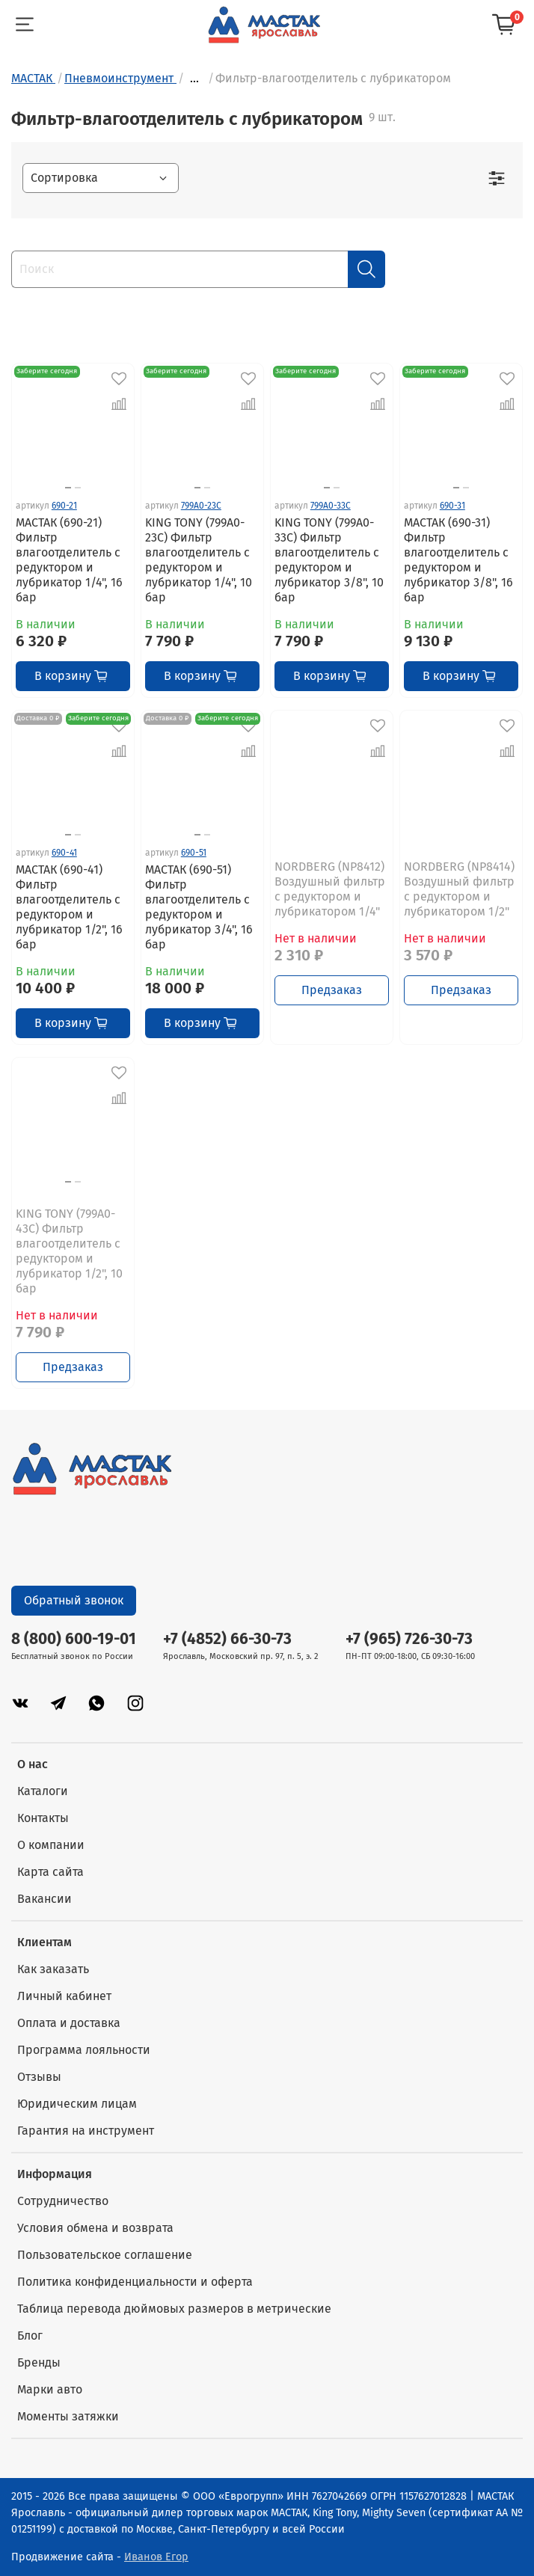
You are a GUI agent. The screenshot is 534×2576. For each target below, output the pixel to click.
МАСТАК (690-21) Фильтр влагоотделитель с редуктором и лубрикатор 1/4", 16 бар (69, 559)
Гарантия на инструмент (85, 2130)
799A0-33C (330, 505)
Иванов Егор (156, 2557)
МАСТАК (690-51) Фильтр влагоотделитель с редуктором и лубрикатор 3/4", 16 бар (199, 906)
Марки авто (49, 2389)
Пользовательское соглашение (104, 2255)
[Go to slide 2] (78, 487)
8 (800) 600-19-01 (73, 1639)
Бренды (39, 2362)
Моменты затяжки (68, 2416)
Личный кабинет (64, 1996)
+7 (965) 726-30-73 (409, 1639)
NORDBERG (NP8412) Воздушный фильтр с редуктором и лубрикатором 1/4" (329, 889)
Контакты (43, 1818)
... (194, 78)
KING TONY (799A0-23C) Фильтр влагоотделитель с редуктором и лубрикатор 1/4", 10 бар (198, 559)
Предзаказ (331, 990)
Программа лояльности (83, 2050)
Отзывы (39, 2077)
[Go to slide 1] (68, 487)
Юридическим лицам (77, 2104)
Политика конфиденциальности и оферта (135, 2282)
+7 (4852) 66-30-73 (227, 1639)
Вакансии (44, 1899)
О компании (51, 1845)
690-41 (64, 852)
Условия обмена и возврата (95, 2228)
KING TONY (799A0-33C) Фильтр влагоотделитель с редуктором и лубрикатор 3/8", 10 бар (329, 559)
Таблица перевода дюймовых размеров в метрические (174, 2308)
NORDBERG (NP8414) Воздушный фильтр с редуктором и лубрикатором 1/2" (459, 889)
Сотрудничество (62, 2201)
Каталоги (42, 1791)
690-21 (64, 505)
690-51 (193, 852)
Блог (30, 2335)
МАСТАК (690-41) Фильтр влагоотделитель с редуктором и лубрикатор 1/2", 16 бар (69, 906)
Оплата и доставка (68, 2023)
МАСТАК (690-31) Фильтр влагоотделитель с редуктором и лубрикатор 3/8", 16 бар (458, 559)
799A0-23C (201, 505)
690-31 (452, 505)
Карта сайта (50, 1872)
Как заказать (53, 1969)
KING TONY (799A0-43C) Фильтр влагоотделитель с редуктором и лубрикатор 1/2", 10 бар (69, 1250)
